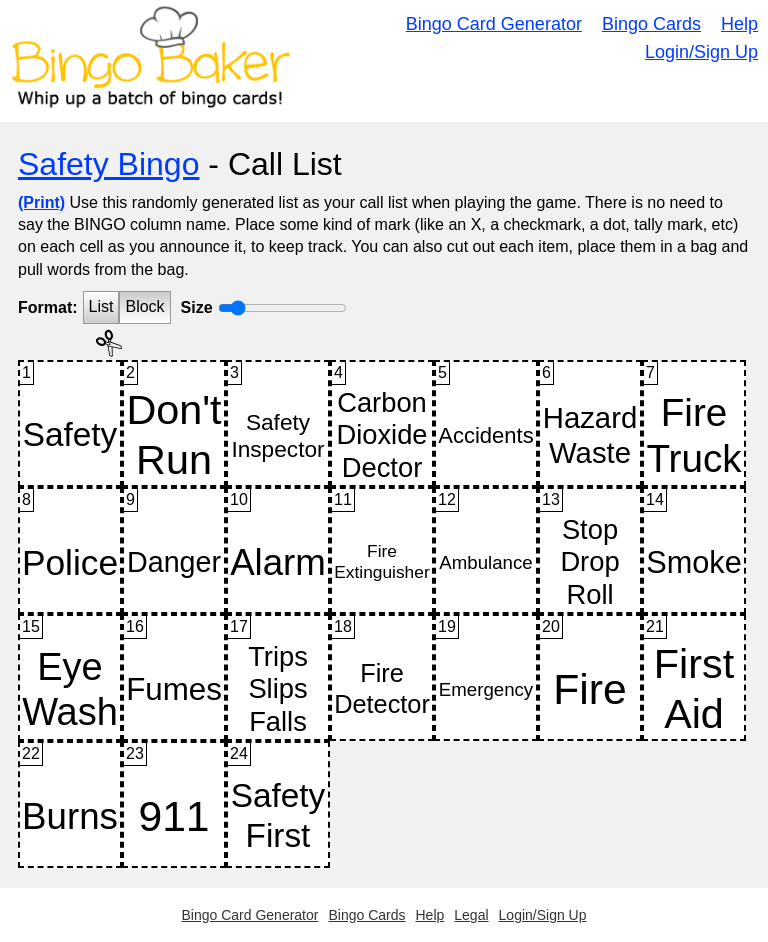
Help (739, 24)
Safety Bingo (108, 164)
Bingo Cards (651, 24)
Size (197, 307)
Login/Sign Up (701, 52)
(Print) (41, 202)
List (101, 306)
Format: (48, 307)
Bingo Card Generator (494, 24)
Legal (471, 915)
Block (144, 306)
